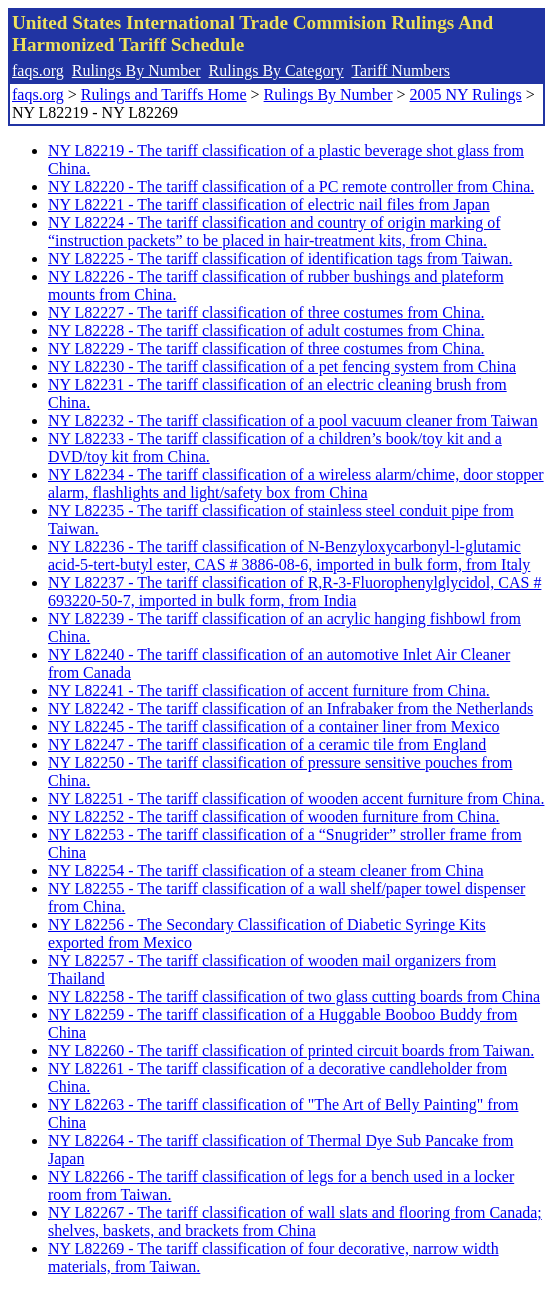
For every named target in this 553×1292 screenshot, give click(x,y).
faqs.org (38, 70)
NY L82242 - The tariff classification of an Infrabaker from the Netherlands (290, 708)
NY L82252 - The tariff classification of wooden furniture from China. (274, 816)
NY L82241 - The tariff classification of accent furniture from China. (269, 690)
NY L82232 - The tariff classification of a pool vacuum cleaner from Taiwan (293, 420)
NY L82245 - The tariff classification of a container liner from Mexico (274, 726)
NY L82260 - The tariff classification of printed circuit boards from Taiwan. (291, 1050)
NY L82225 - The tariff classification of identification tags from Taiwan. (280, 258)
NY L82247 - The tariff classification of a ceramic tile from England (267, 744)
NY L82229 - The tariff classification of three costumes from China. (266, 348)
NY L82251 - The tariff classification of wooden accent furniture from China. (296, 798)
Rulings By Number (136, 70)
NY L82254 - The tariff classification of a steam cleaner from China (266, 870)
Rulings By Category (276, 70)
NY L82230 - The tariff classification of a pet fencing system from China (282, 366)
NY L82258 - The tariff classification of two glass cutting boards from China (294, 996)
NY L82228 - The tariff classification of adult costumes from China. (266, 330)
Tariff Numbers (400, 70)
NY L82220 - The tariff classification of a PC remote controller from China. (291, 186)
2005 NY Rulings (466, 94)
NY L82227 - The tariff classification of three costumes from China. (266, 312)
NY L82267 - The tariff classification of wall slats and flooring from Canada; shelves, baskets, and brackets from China (295, 1221)
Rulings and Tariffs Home (164, 94)
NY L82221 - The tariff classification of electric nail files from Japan (269, 204)
